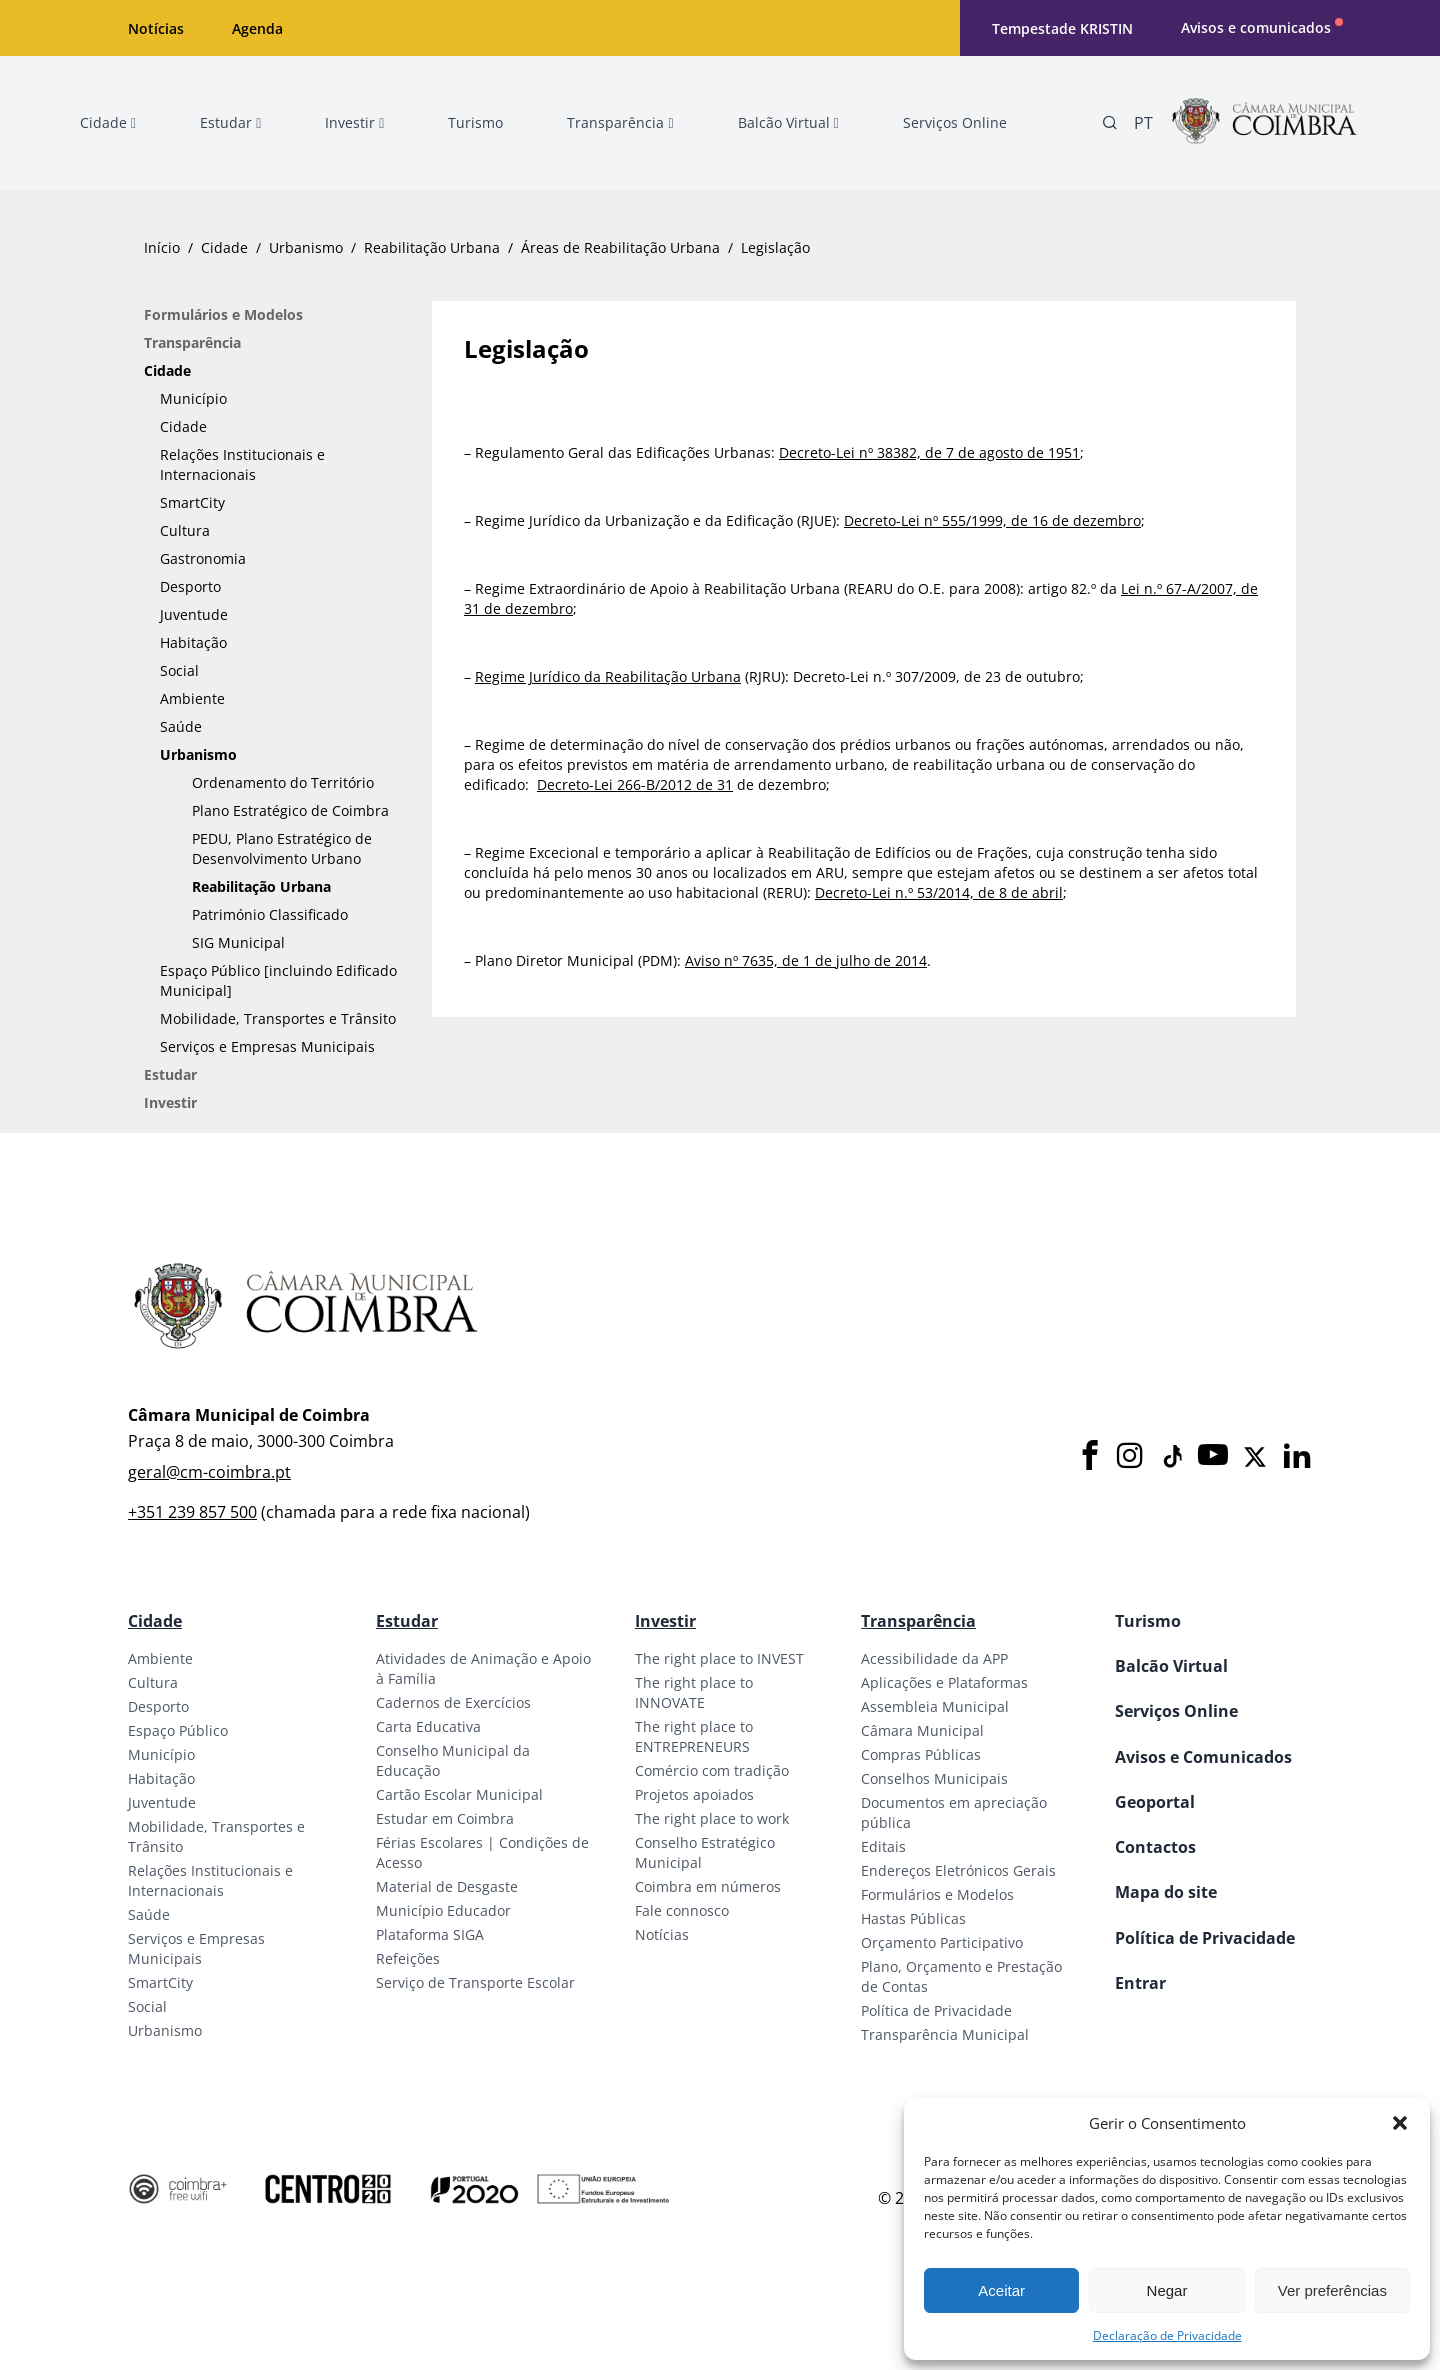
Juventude (194, 614)
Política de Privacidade (936, 2010)
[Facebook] (1090, 1456)
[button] (1400, 2123)
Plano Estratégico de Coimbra (290, 810)
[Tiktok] (1171, 1457)
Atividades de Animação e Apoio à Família (483, 1668)
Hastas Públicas (913, 1918)
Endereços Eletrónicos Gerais (958, 1870)
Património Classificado (270, 914)
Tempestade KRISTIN (1062, 28)
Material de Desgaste (447, 1886)
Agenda (257, 28)
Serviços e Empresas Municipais (267, 1046)
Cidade (224, 247)
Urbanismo (306, 247)
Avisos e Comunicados (1203, 1757)
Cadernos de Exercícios (453, 1702)
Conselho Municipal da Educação (453, 1760)
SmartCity (192, 502)
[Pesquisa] (1110, 123)
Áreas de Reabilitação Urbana (620, 247)
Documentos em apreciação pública (954, 1812)
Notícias (156, 28)
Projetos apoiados (694, 1794)
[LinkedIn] (1297, 1456)
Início (162, 247)
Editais (883, 1846)
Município (193, 398)
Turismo (1148, 1621)
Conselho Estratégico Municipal (705, 1852)
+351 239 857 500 (192, 1512)
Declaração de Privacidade (1167, 2335)
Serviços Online (1176, 1711)
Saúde (181, 726)
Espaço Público (178, 1730)
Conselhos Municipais (934, 1778)
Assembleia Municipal (935, 1706)
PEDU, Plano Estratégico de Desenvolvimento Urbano (282, 848)
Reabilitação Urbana (432, 247)
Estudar (170, 1074)
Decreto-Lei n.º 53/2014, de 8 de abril (939, 892)
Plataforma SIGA (430, 1934)
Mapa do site (1166, 1892)
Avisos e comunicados (1256, 27)
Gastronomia (203, 558)
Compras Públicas (921, 1754)
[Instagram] (1130, 1456)
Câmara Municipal (922, 1730)
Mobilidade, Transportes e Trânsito (278, 1018)
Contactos (1155, 1847)
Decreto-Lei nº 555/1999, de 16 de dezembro (992, 520)
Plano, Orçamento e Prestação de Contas (961, 1976)
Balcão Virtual (1171, 1666)
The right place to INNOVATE (694, 1692)
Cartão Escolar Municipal (459, 1794)
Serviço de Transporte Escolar (475, 1982)
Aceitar (1001, 2290)
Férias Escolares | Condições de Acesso (482, 1852)
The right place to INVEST (719, 1658)
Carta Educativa (428, 1726)
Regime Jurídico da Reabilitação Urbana (608, 676)
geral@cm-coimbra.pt (209, 1472)
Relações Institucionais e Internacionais (242, 464)
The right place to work (712, 1818)
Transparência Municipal (945, 2034)
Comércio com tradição (712, 1770)
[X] (1255, 1457)
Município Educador (443, 1910)
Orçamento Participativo (942, 1942)
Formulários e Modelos (223, 314)
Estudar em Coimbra (445, 1818)
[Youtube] (1213, 1456)
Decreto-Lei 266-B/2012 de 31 (635, 784)
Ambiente (192, 698)
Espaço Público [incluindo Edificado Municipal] (278, 980)
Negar (1167, 2290)
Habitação (193, 642)
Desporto (190, 586)
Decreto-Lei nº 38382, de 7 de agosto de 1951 (929, 452)
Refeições (408, 1958)
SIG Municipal (238, 942)
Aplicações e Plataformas (944, 1682)
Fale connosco (682, 1910)
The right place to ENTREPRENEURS (694, 1736)
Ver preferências (1332, 2290)
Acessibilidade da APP (934, 1658)
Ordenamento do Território (283, 782)
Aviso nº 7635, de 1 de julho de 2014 (806, 960)
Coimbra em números (708, 1886)
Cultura (185, 530)
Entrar (1140, 1983)
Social (179, 670)
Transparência (192, 342)
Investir (170, 1102)
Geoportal (1155, 1802)
